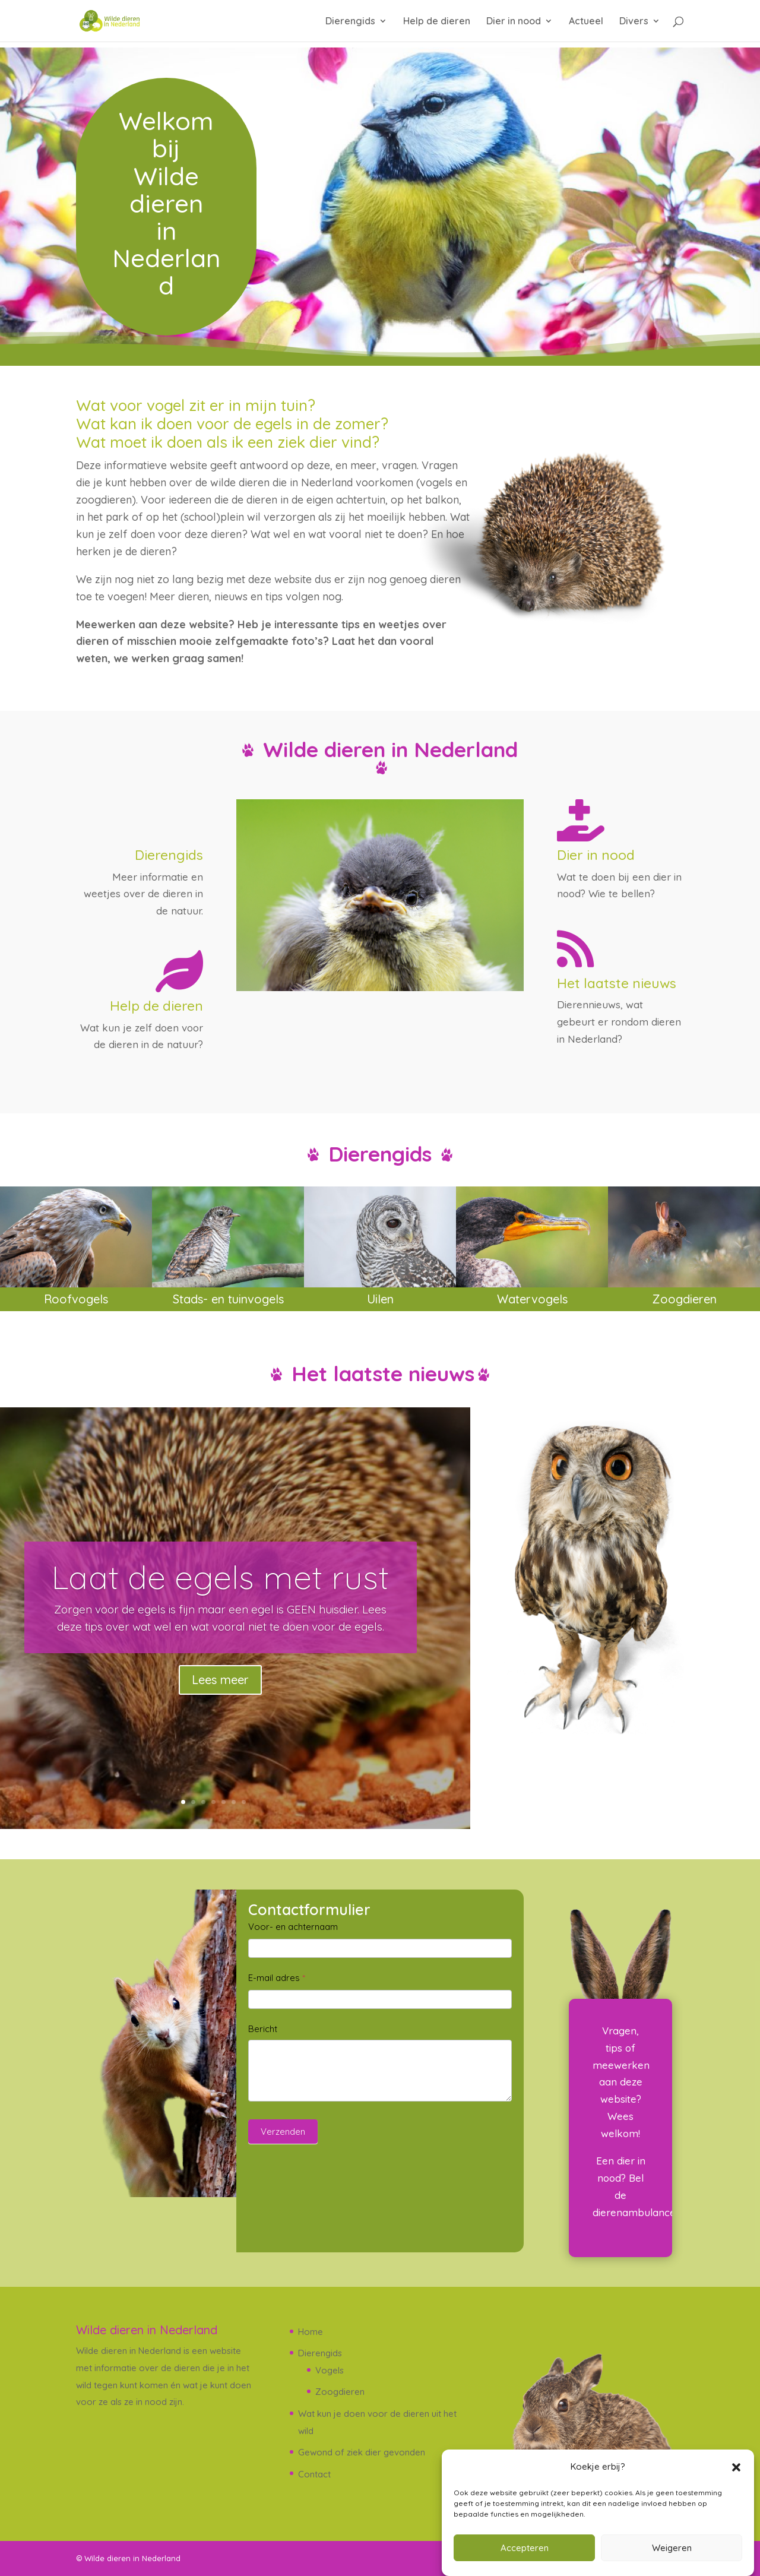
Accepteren (525, 2547)
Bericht (262, 2028)
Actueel (586, 22)
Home (310, 2331)
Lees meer (220, 1679)
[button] (736, 2467)
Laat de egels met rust (220, 1576)
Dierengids (350, 22)
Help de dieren (436, 22)
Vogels (329, 2370)
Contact (314, 2474)
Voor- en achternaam (293, 1926)
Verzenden (283, 2131)
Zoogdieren (340, 2391)
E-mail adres (276, 1977)
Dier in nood (513, 22)
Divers (633, 22)
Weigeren (672, 2547)
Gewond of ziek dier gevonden (361, 2452)
